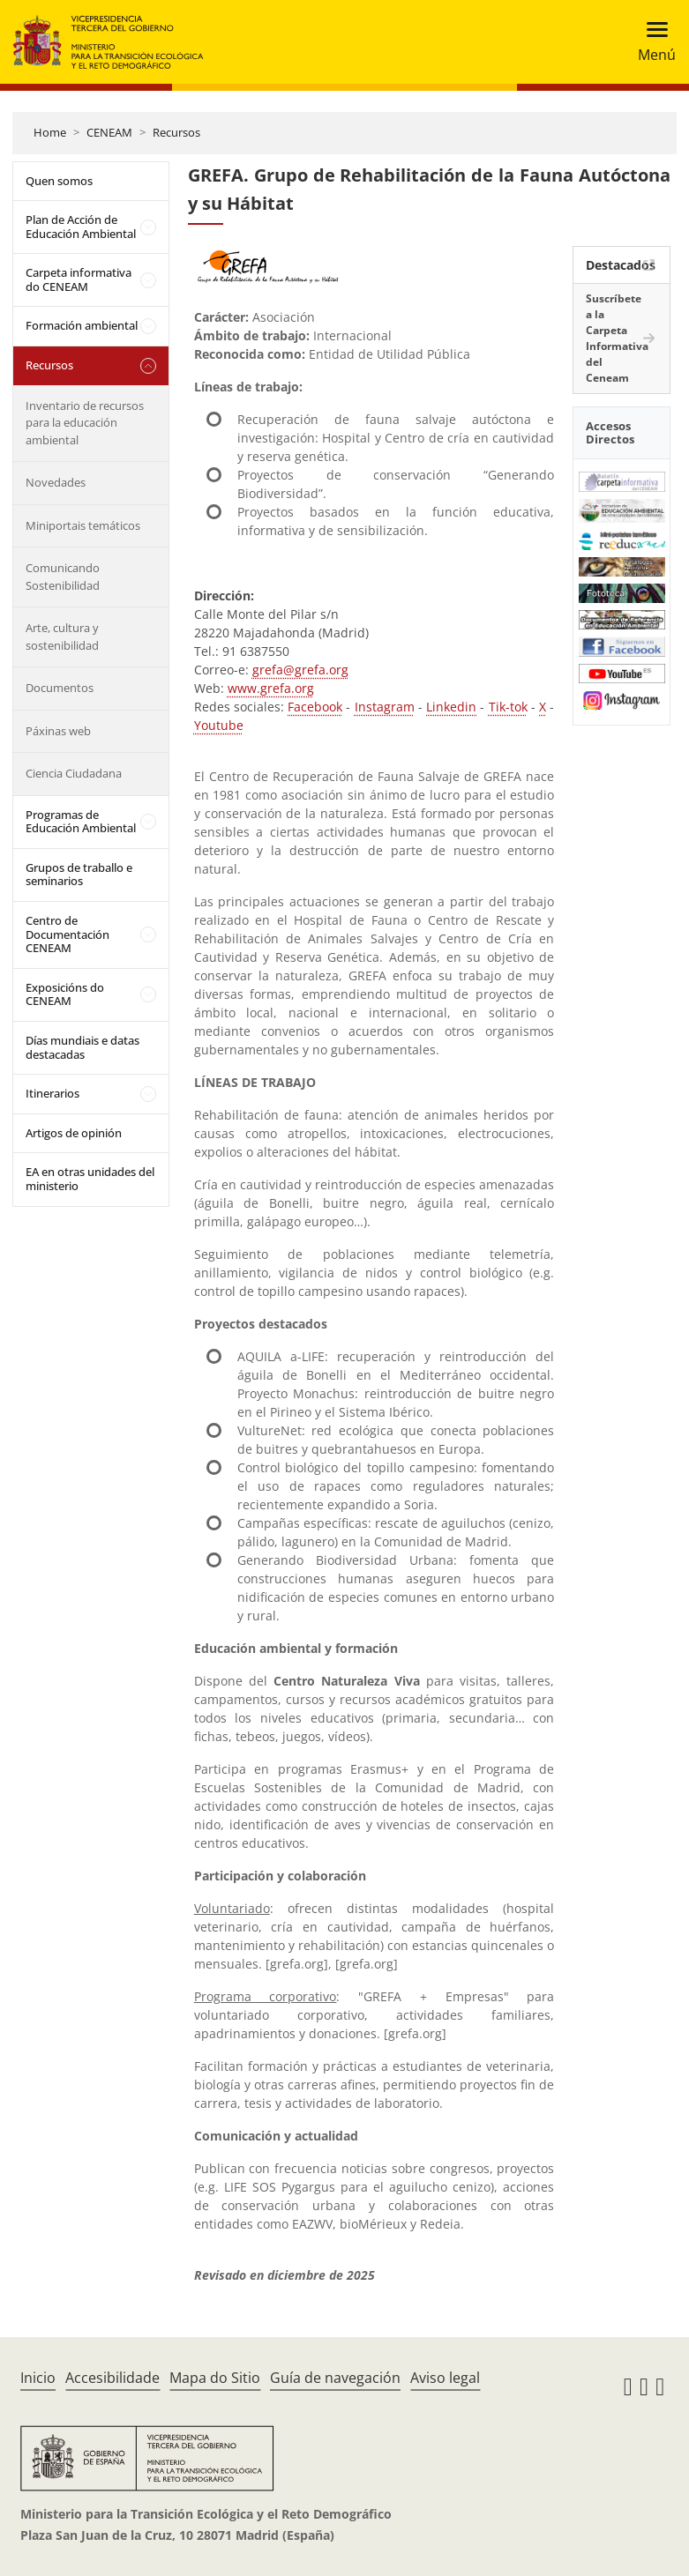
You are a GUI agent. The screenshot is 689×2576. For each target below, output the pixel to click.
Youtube (218, 725)
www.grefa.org (271, 688)
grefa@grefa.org (300, 669)
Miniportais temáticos (83, 525)
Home (50, 132)
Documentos (60, 688)
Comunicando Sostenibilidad (63, 576)
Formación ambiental (82, 325)
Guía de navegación (335, 2377)
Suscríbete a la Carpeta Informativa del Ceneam (617, 338)
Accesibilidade (112, 2377)
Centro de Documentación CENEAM (67, 934)
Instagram (385, 706)
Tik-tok (508, 706)
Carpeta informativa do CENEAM (78, 279)
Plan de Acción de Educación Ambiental (81, 227)
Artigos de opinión (74, 1133)
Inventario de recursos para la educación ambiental (85, 423)
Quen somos (59, 181)
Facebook (315, 706)
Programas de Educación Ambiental (81, 822)
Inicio (38, 2377)
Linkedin (451, 706)
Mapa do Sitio (214, 2377)
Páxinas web (58, 731)
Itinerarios (52, 1093)
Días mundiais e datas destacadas (82, 1047)
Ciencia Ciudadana (74, 773)
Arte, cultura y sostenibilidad (62, 636)
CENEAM (109, 132)
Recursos (176, 132)
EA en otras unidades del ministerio (90, 1179)
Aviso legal (445, 2377)
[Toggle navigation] (651, 42)
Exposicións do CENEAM (65, 994)
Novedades (56, 482)
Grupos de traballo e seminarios (79, 875)
